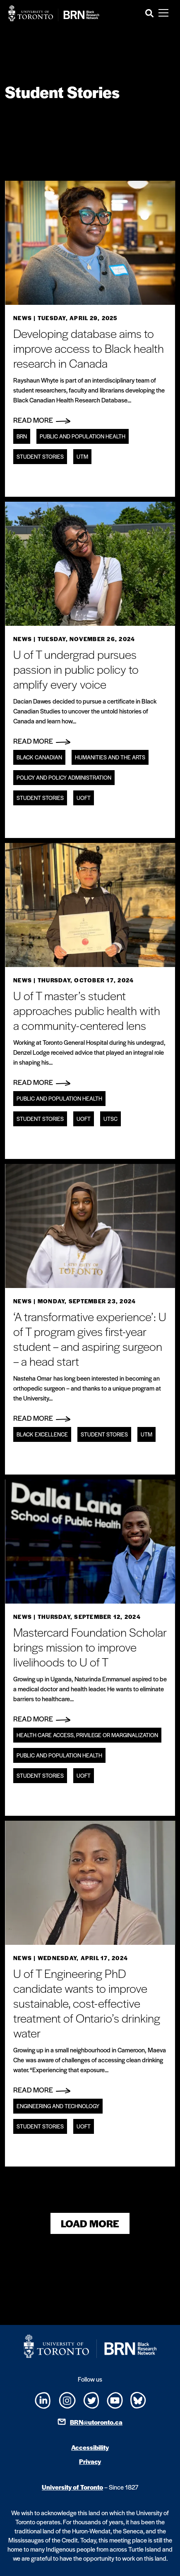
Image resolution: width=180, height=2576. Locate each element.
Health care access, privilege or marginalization (87, 1735)
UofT (84, 798)
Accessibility (90, 2447)
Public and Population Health (82, 436)
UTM (82, 456)
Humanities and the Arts (110, 757)
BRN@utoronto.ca (96, 2422)
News (22, 318)
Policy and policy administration (64, 777)
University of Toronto (72, 2487)
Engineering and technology (58, 2106)
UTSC (110, 1119)
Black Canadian (39, 757)
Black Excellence (42, 1434)
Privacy (90, 2461)
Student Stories (40, 456)
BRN (22, 436)
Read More (41, 420)
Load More (90, 2223)
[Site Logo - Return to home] (53, 13)
